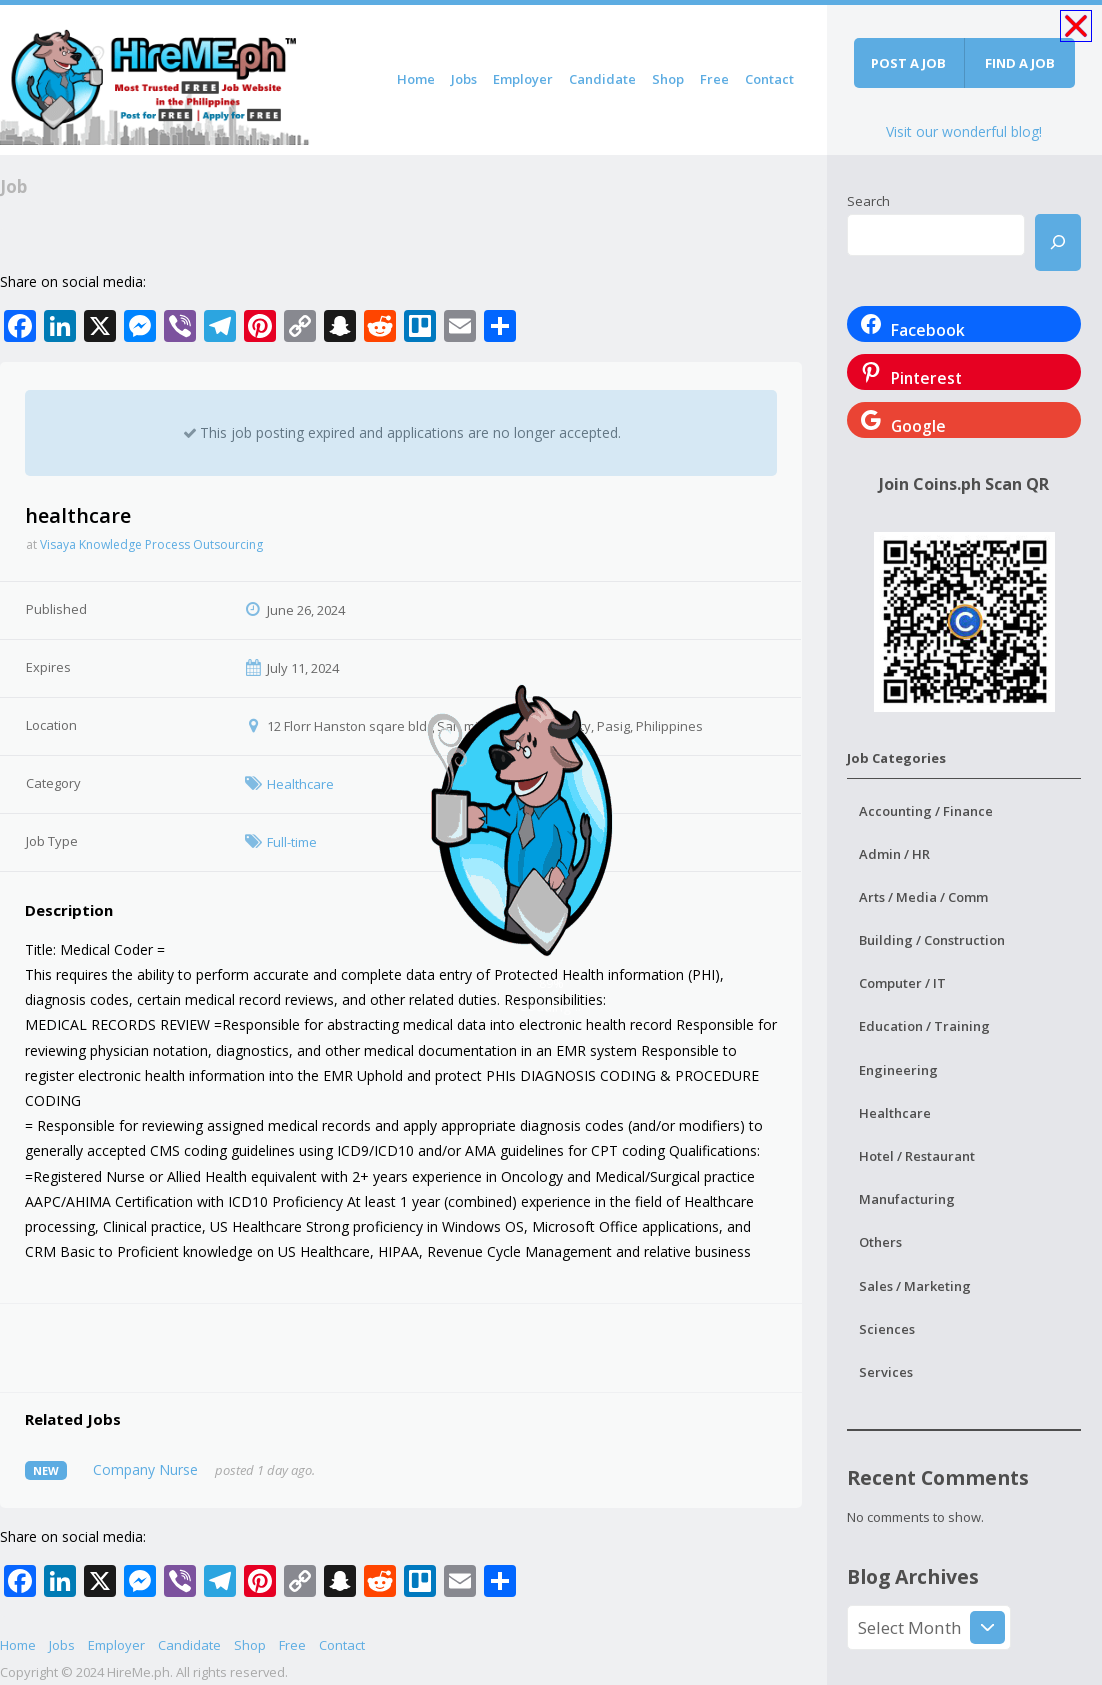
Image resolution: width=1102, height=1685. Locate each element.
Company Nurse (145, 1469)
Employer (523, 79)
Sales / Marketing (915, 1286)
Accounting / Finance (926, 811)
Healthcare (300, 784)
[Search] (1058, 242)
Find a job (1020, 63)
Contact (769, 79)
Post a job (908, 63)
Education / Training (924, 1026)
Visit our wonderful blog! (964, 131)
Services (886, 1372)
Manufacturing (907, 1199)
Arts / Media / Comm (923, 897)
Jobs (464, 79)
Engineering (898, 1070)
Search (868, 201)
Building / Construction (932, 940)
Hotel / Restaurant (917, 1156)
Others (880, 1242)
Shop (668, 79)
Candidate (602, 79)
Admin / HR (894, 854)
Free (714, 79)
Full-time (292, 842)
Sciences (887, 1329)
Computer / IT (902, 983)
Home (416, 79)
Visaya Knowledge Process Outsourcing (151, 544)
